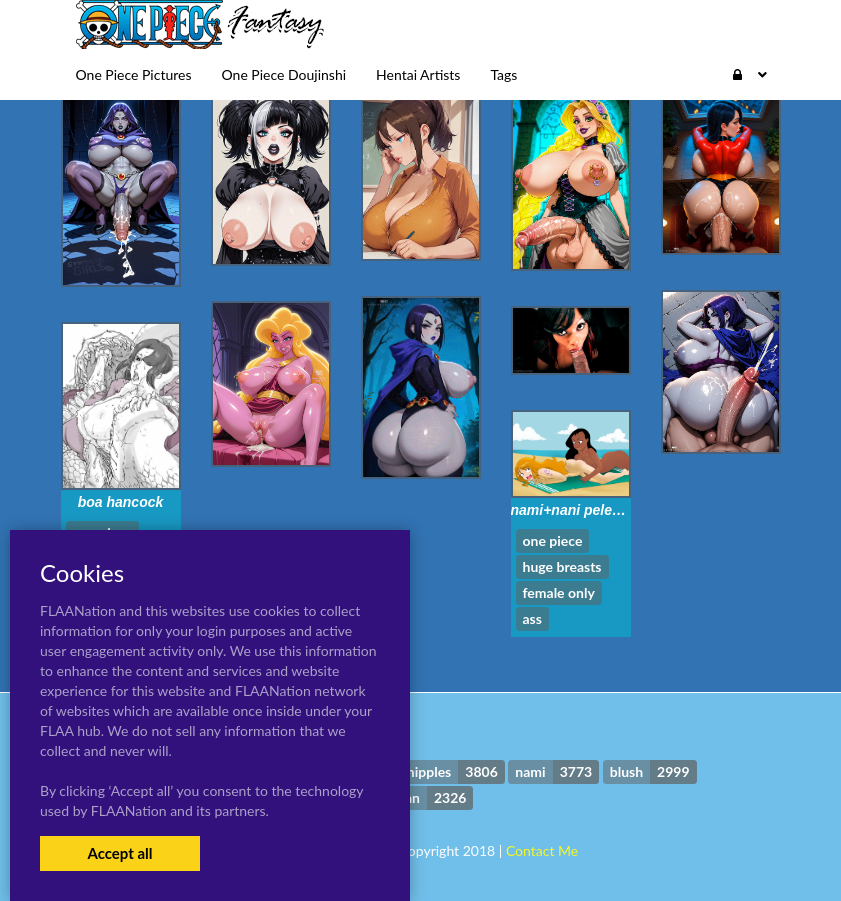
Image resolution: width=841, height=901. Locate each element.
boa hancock (121, 502)
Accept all (119, 853)
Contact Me (542, 850)
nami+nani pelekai (571, 510)
